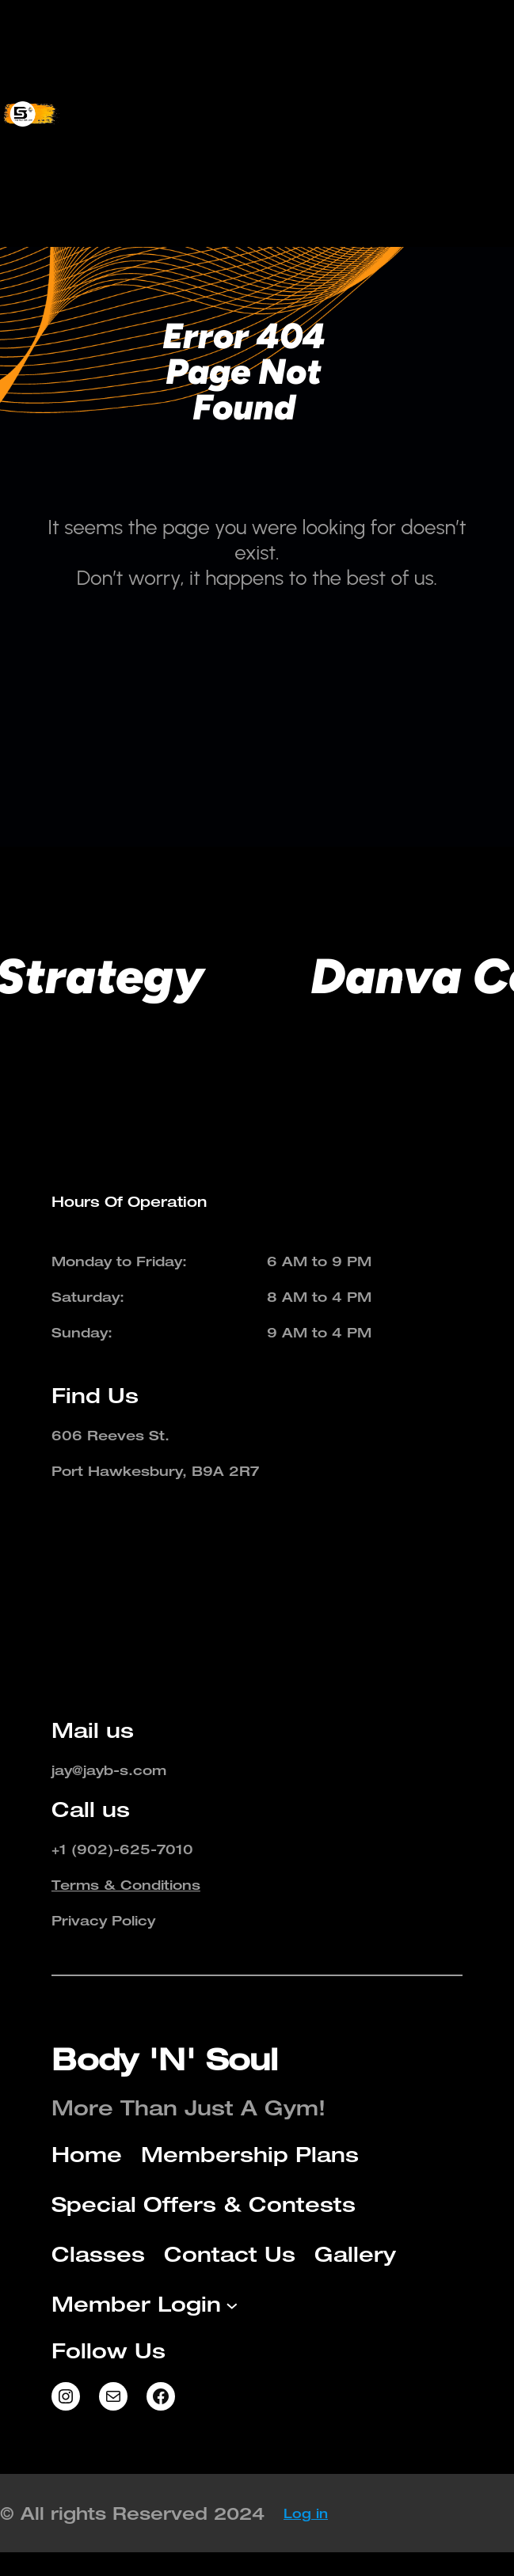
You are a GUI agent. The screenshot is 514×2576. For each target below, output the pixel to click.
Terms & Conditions (125, 1884)
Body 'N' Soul (164, 2059)
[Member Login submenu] (389, 189)
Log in (306, 2513)
